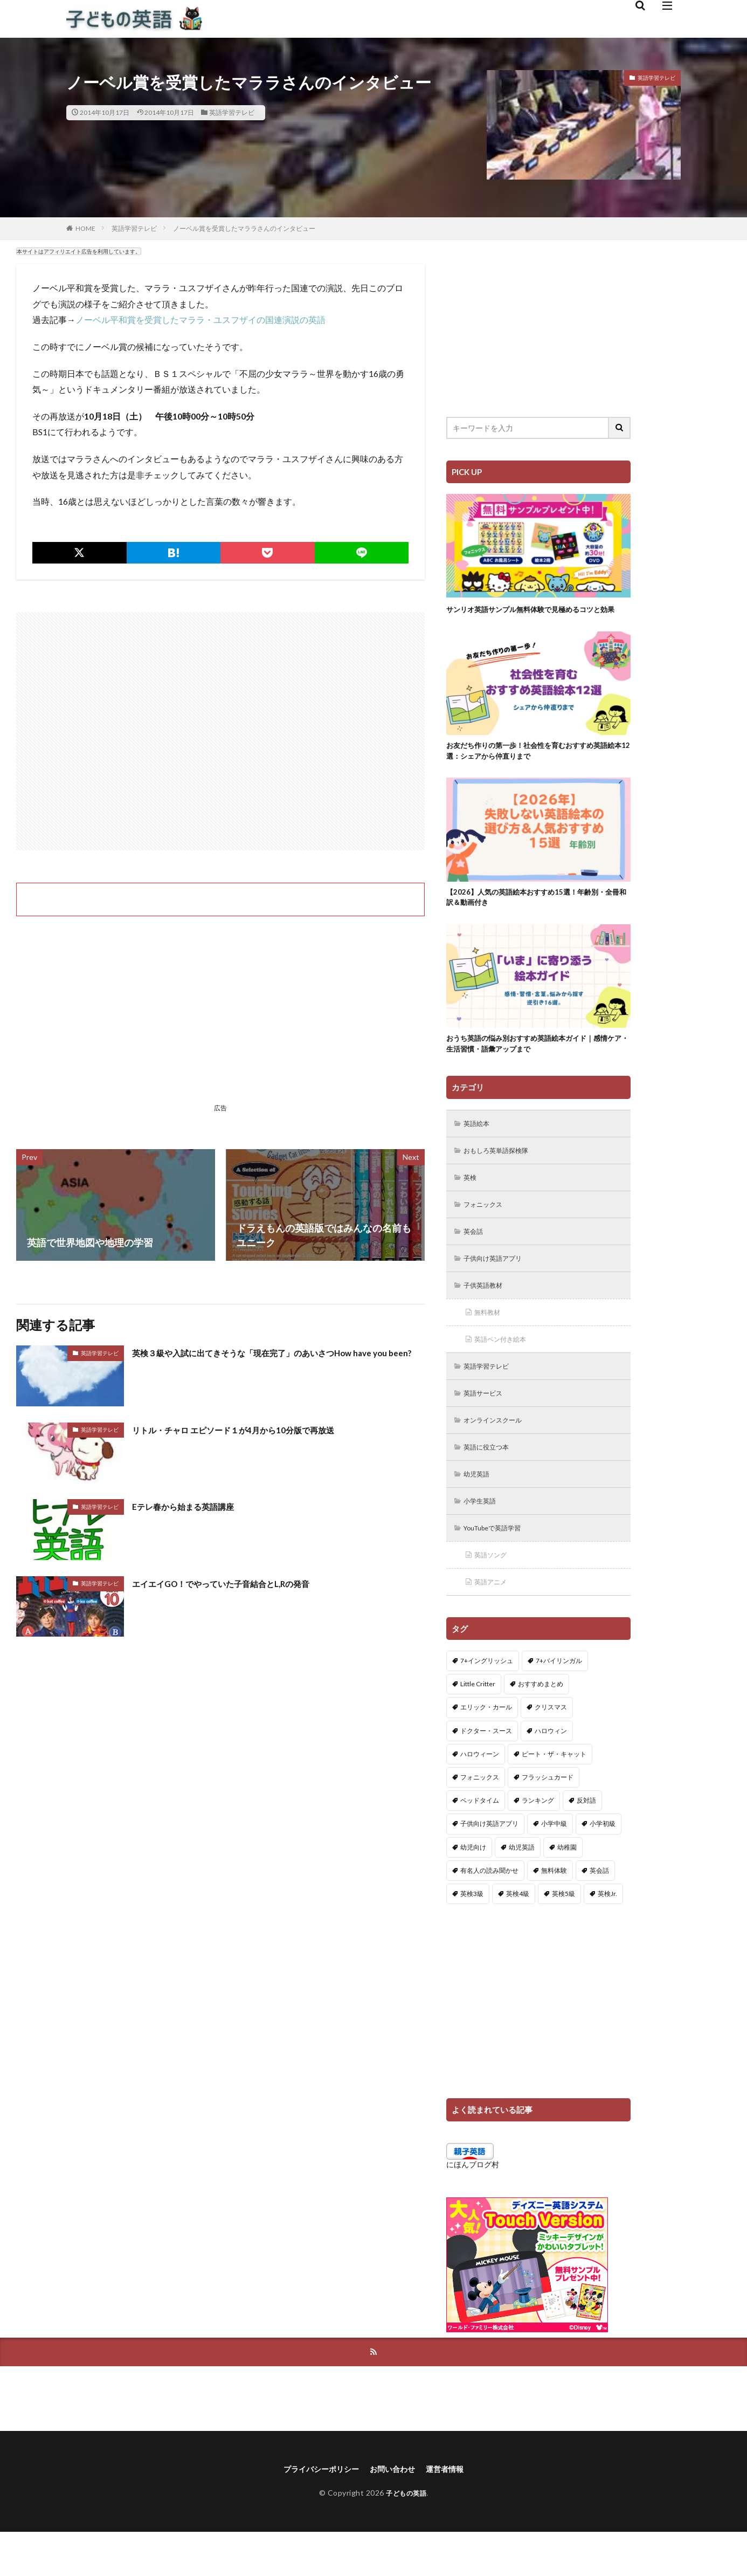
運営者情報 (453, 2511)
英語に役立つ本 (491, 1482)
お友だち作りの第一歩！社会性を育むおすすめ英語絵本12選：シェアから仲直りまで (535, 765)
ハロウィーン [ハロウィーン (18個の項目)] (479, 1795)
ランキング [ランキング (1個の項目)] (538, 1842)
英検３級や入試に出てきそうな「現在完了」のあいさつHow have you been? (275, 1360)
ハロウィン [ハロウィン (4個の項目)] (551, 1772)
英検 (472, 1201)
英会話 (476, 1257)
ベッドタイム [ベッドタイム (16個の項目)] (479, 1842)
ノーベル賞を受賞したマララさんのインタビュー (244, 228)
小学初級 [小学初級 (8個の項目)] (602, 1865)
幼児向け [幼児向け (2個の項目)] (473, 1888)
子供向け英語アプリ (498, 1285)
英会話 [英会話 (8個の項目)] (599, 1911)
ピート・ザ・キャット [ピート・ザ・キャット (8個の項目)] (554, 1795)
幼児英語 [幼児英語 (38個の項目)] (522, 1888)
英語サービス (487, 1426)
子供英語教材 (487, 1313)
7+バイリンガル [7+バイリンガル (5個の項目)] (559, 1702)
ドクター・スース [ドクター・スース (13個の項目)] (486, 1772)
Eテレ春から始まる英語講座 (193, 1506)
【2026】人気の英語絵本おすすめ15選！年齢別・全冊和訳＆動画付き (537, 914)
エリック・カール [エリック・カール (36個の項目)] (486, 1748)
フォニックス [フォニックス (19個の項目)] (479, 1818)
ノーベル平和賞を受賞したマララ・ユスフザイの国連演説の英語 (200, 319)
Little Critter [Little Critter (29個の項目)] (477, 1725)
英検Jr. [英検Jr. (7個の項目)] (607, 1935)
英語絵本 (480, 1145)
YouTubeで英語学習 (499, 1566)
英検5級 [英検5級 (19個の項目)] (563, 1935)
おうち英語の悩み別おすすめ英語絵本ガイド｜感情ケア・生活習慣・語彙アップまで (535, 1064)
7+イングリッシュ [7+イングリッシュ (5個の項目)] (486, 1702)
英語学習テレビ (231, 112)
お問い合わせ (395, 2511)
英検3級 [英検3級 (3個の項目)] (471, 1935)
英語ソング (494, 1594)
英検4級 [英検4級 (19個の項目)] (517, 1935)
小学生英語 (483, 1538)
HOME (85, 228)
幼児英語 (480, 1510)
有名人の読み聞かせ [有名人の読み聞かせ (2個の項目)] (489, 1911)
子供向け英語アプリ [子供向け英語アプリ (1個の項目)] (489, 1865)
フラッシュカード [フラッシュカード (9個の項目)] (547, 1818)
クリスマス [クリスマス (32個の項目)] (551, 1748)
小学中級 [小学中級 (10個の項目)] (554, 1865)
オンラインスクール (498, 1454)
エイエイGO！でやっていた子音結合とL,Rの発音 (238, 1583)
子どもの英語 (406, 2536)
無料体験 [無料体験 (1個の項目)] (554, 1911)
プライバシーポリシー (315, 2511)
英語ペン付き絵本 (505, 1370)
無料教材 (490, 1342)
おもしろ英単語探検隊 (502, 1173)
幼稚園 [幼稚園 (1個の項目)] (567, 1888)
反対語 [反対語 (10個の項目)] (586, 1842)
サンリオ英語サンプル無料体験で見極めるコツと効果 (535, 615)
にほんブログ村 (472, 2205)
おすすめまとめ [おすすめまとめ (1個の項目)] (540, 1725)
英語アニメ (494, 1622)
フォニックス (487, 1229)
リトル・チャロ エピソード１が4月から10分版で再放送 (252, 1429)
